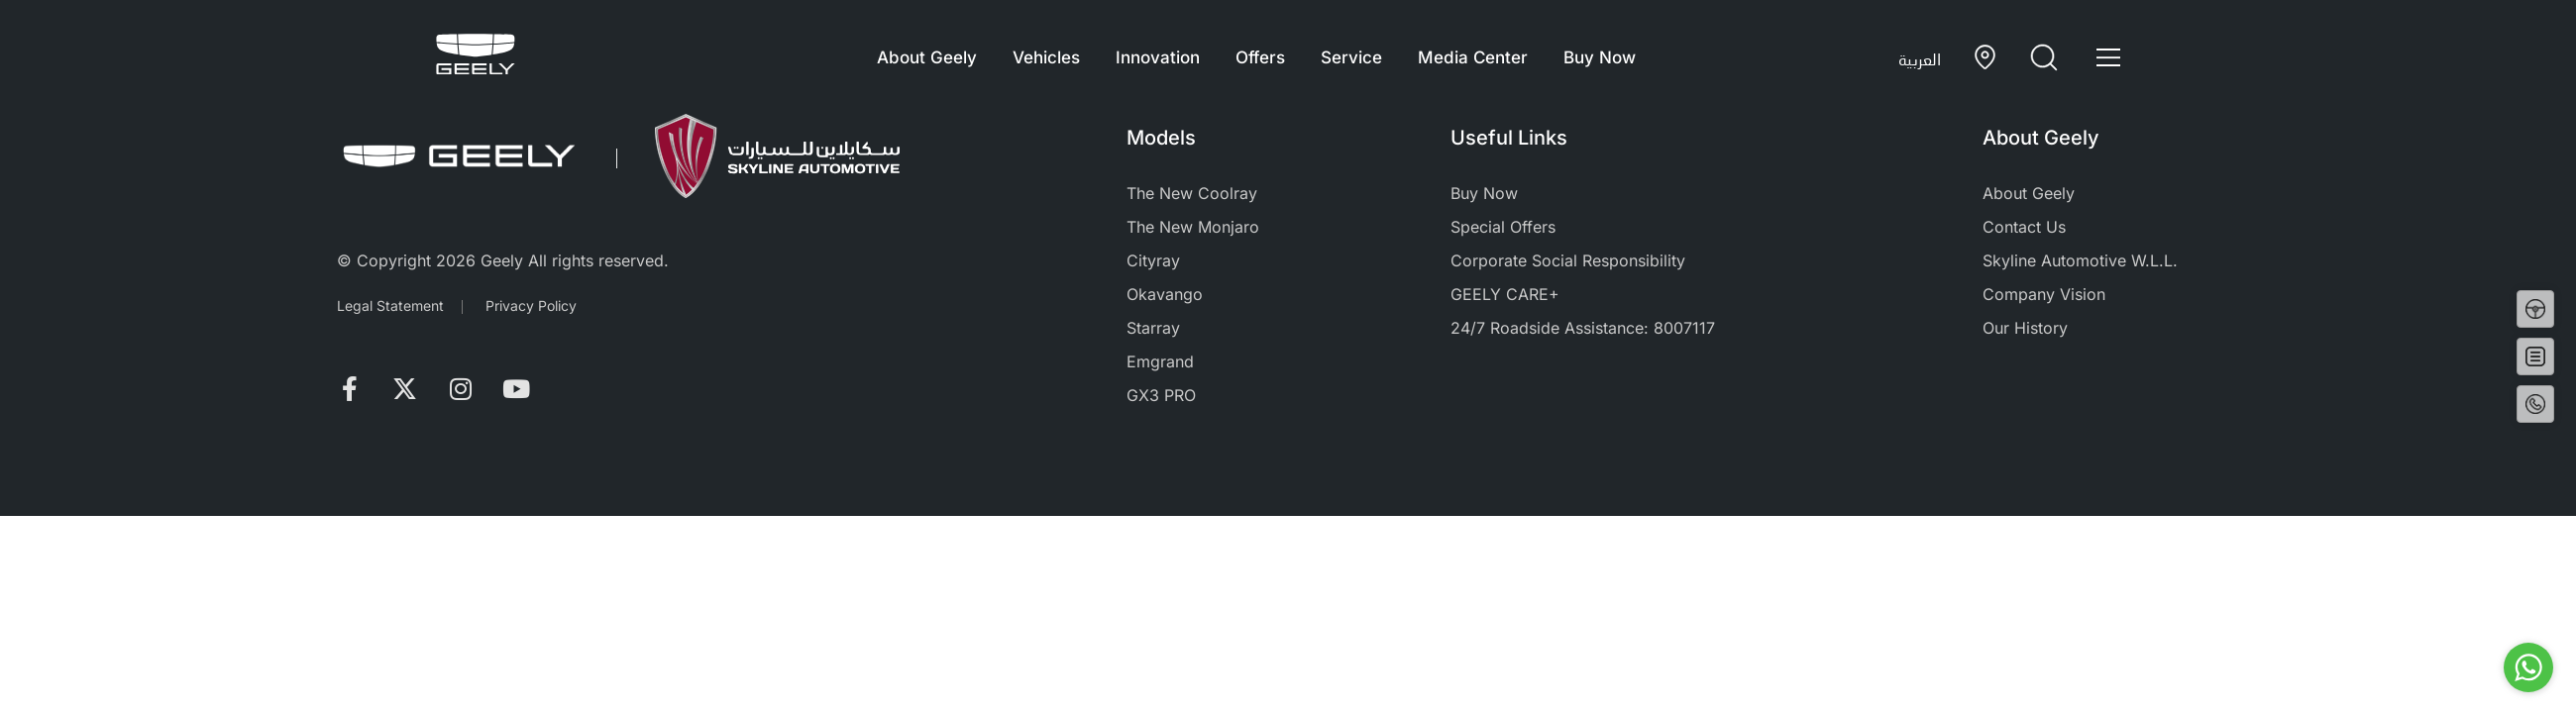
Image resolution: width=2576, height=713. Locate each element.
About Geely (927, 57)
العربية (1919, 59)
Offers (1260, 57)
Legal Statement (390, 305)
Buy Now (1599, 57)
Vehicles (1046, 57)
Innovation (1158, 57)
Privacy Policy (531, 305)
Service (1351, 57)
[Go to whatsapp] (2528, 667)
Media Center (1473, 57)
